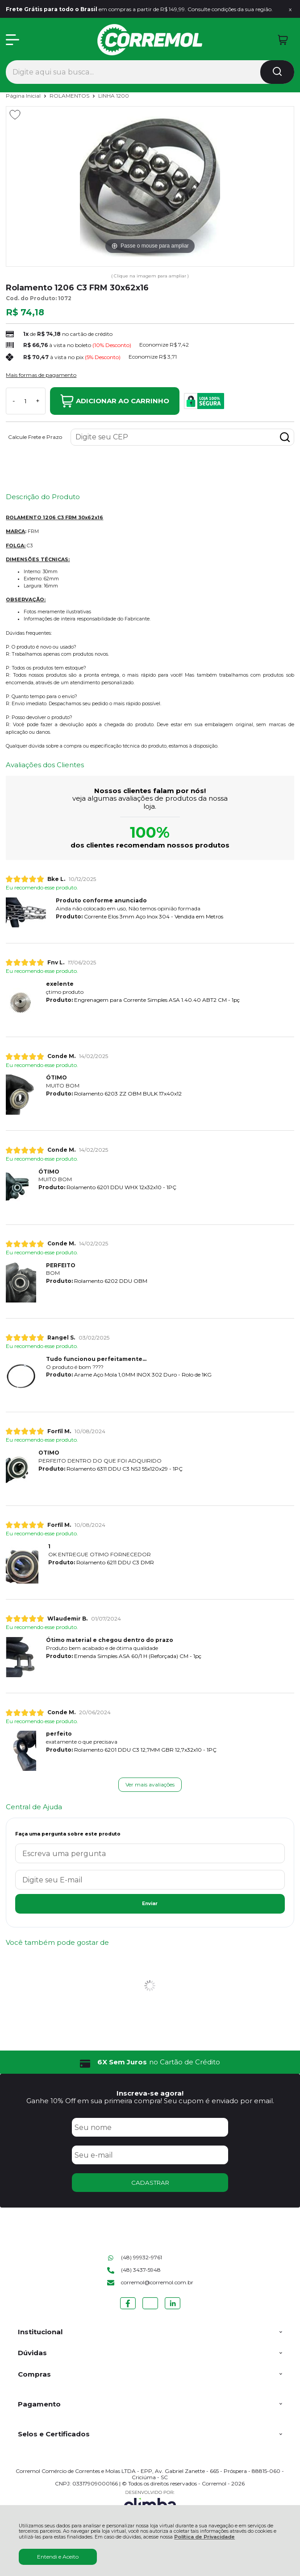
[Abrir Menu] (12, 39)
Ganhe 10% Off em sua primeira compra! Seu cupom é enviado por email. (150, 2100)
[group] (150, 2061)
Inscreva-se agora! (150, 2093)
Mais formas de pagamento (41, 375)
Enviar (150, 1903)
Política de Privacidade (204, 2537)
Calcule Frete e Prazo (35, 437)
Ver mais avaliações (150, 1784)
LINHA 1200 (113, 95)
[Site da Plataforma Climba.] (150, 2502)
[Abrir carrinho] (282, 40)
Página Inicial (24, 95)
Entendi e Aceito (58, 2556)
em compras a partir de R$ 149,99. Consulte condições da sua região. (139, 9)
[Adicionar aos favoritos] (15, 115)
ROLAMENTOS (70, 95)
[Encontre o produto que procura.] (277, 72)
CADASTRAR (150, 2182)
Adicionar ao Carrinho (114, 401)
